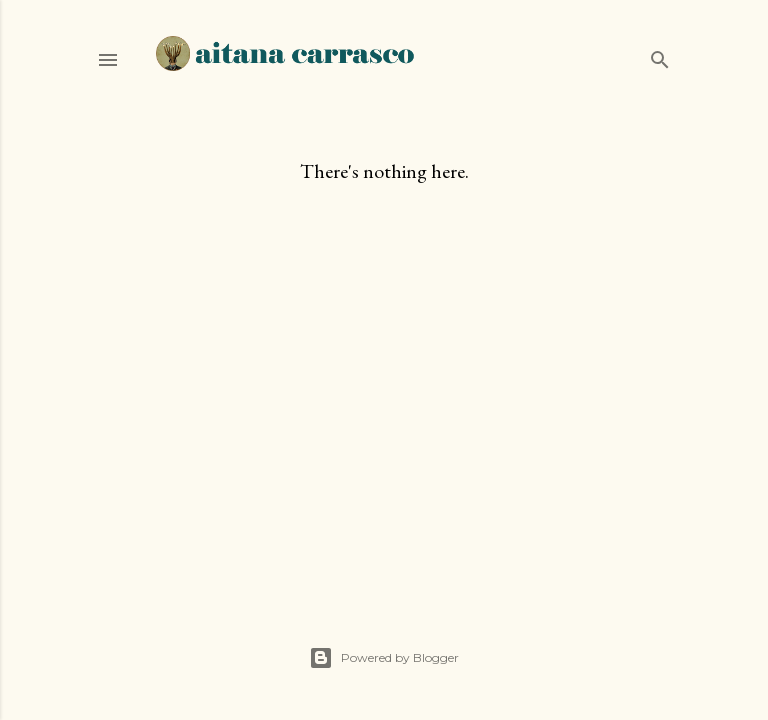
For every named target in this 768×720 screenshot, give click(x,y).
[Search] (660, 55)
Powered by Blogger (384, 658)
